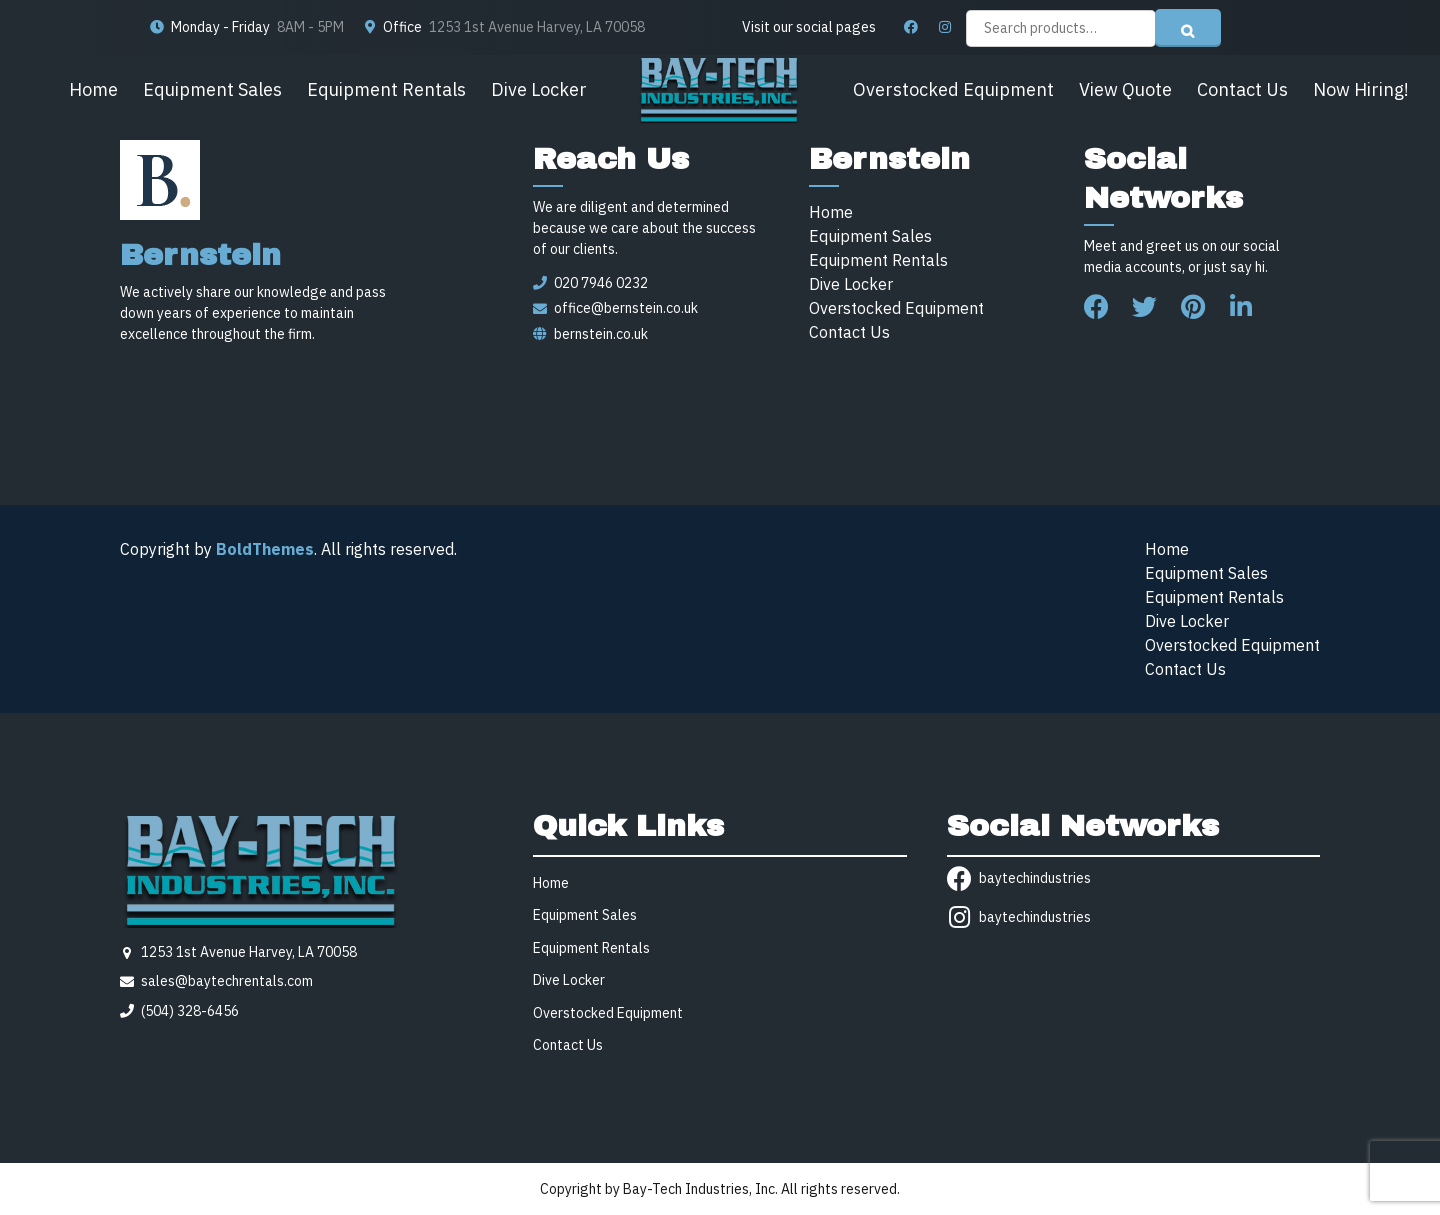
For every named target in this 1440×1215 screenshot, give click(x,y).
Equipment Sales (212, 89)
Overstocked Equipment (953, 89)
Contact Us (1242, 89)
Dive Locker (539, 89)
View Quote (1125, 89)
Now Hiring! (1361, 89)
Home (93, 89)
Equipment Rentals (386, 89)
